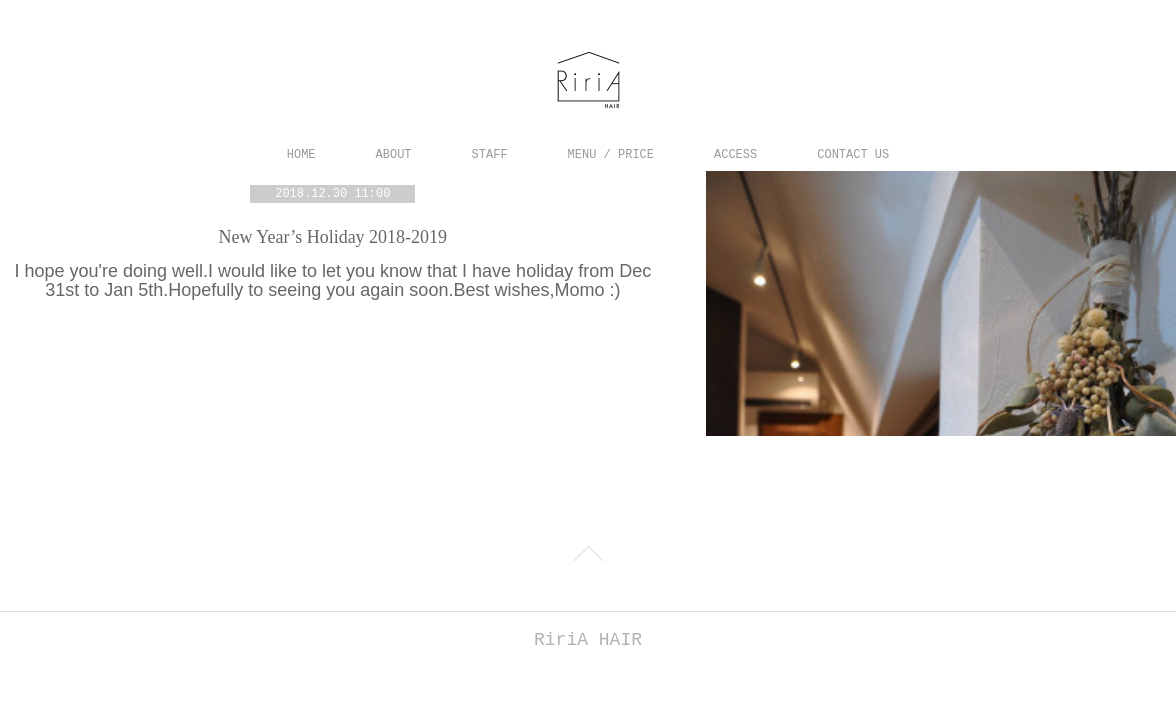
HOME (301, 155)
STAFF (490, 155)
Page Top (588, 554)
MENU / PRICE (611, 155)
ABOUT (394, 155)
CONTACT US (853, 155)
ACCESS (735, 155)
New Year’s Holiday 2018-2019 (332, 237)
